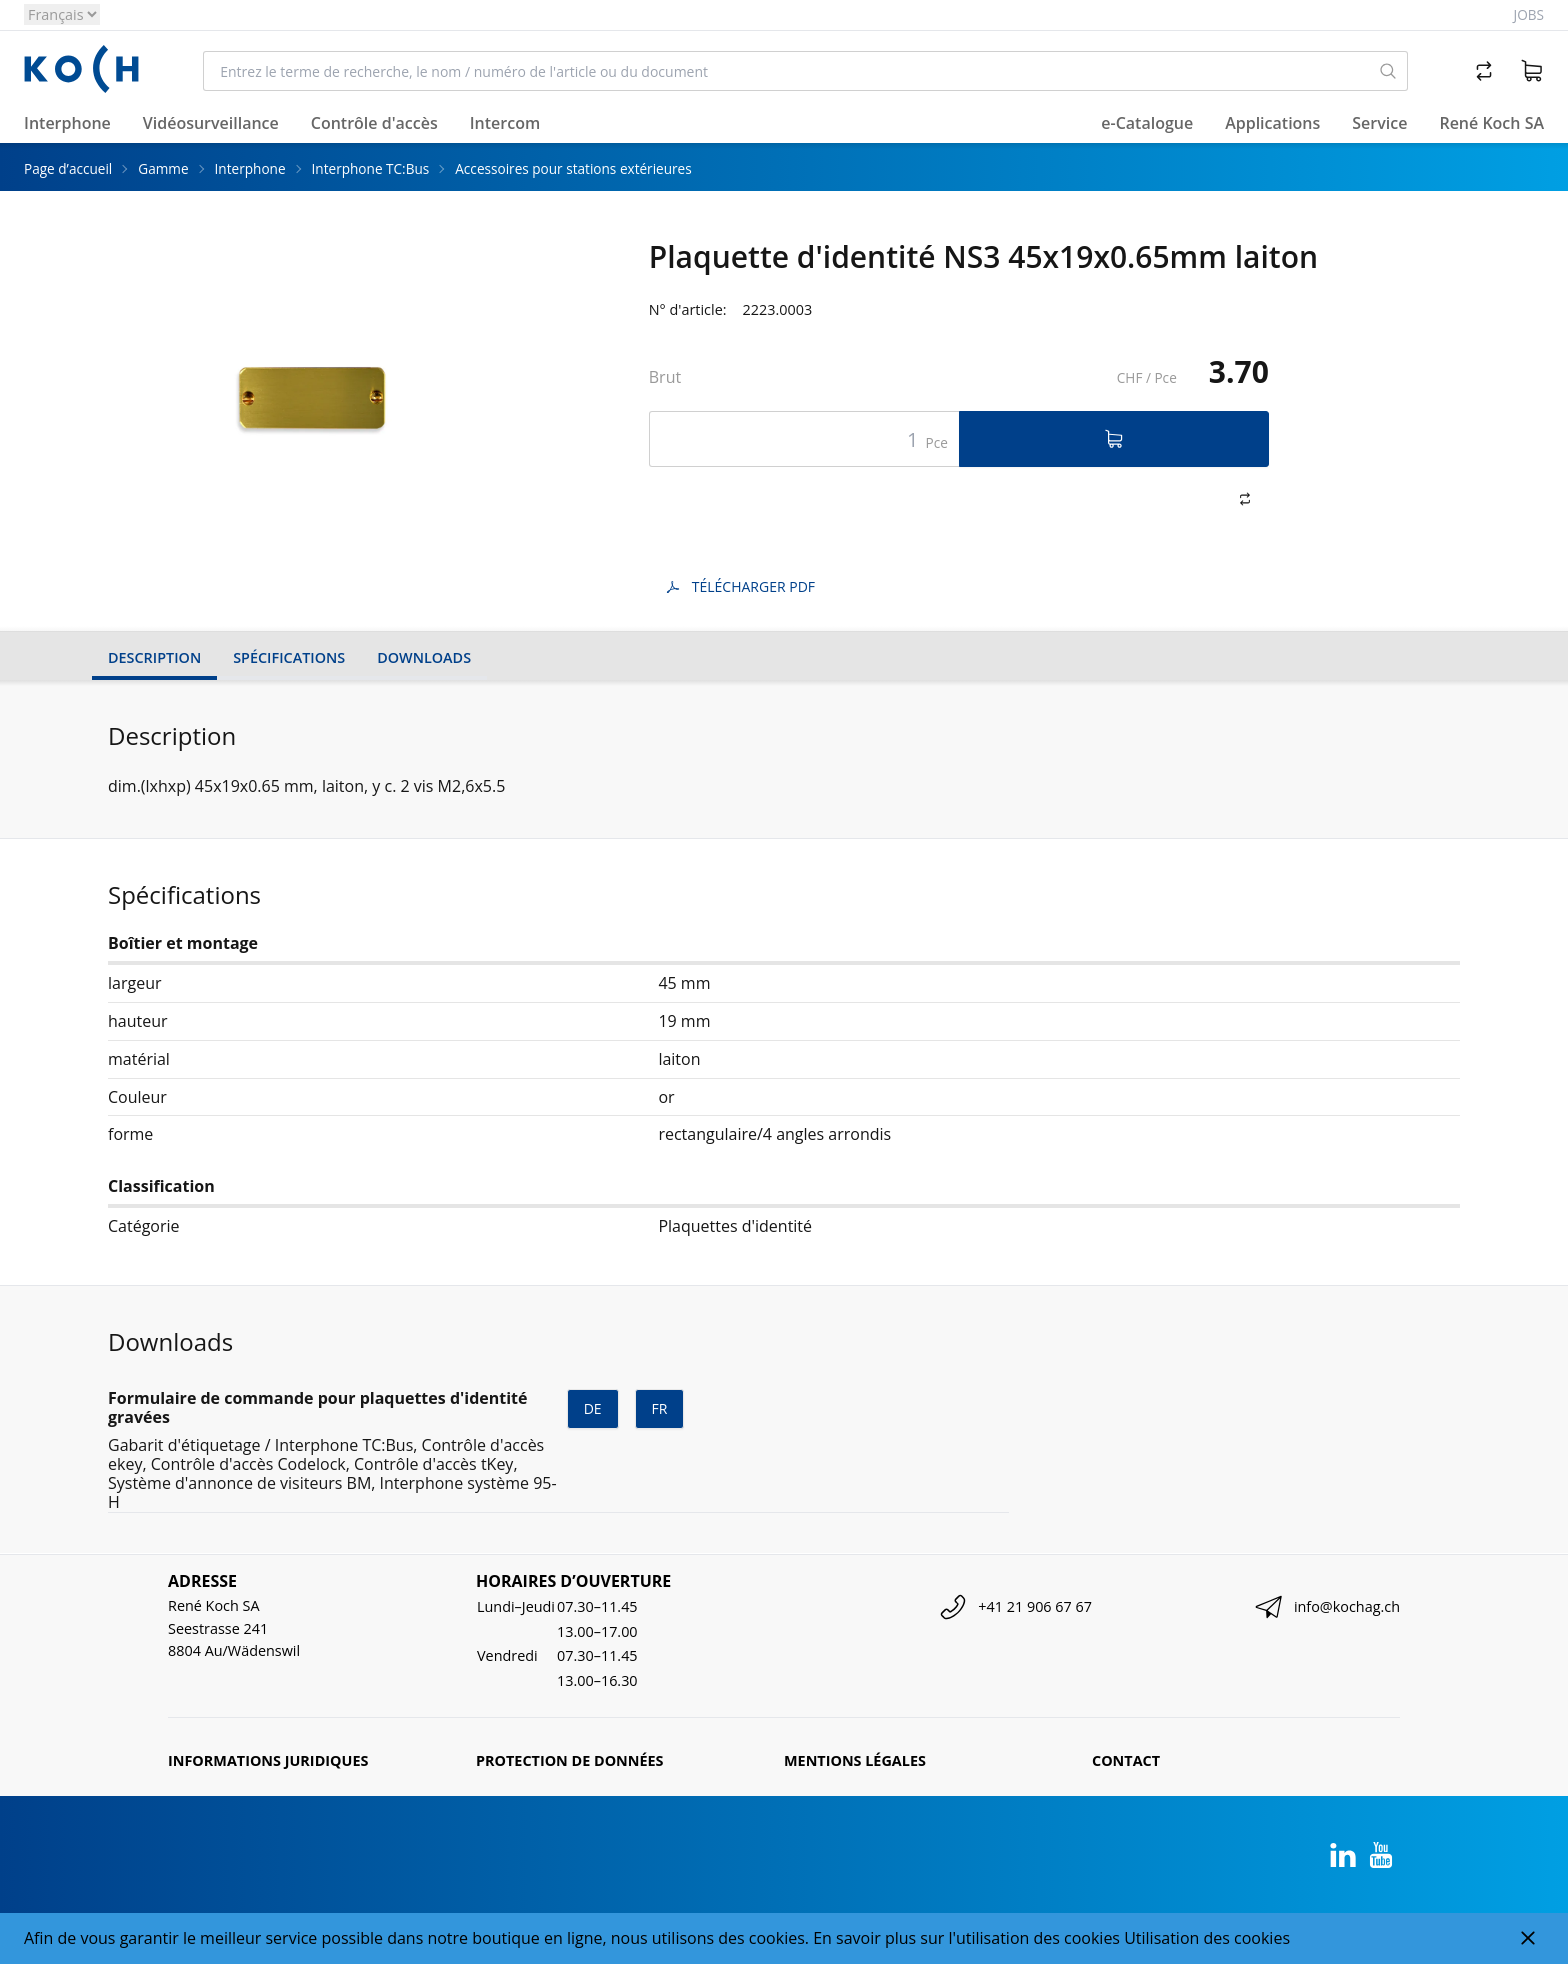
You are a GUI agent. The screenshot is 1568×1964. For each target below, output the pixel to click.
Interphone (250, 168)
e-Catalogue (1147, 123)
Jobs (1529, 14)
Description (154, 657)
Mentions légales (855, 1760)
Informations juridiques (268, 1760)
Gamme (163, 168)
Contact (1126, 1760)
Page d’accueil (68, 168)
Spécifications (289, 657)
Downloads (424, 657)
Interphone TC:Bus (371, 168)
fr (660, 1408)
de (593, 1408)
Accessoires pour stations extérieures (573, 168)
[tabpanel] (311, 391)
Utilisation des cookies (1207, 1938)
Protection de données (570, 1760)
